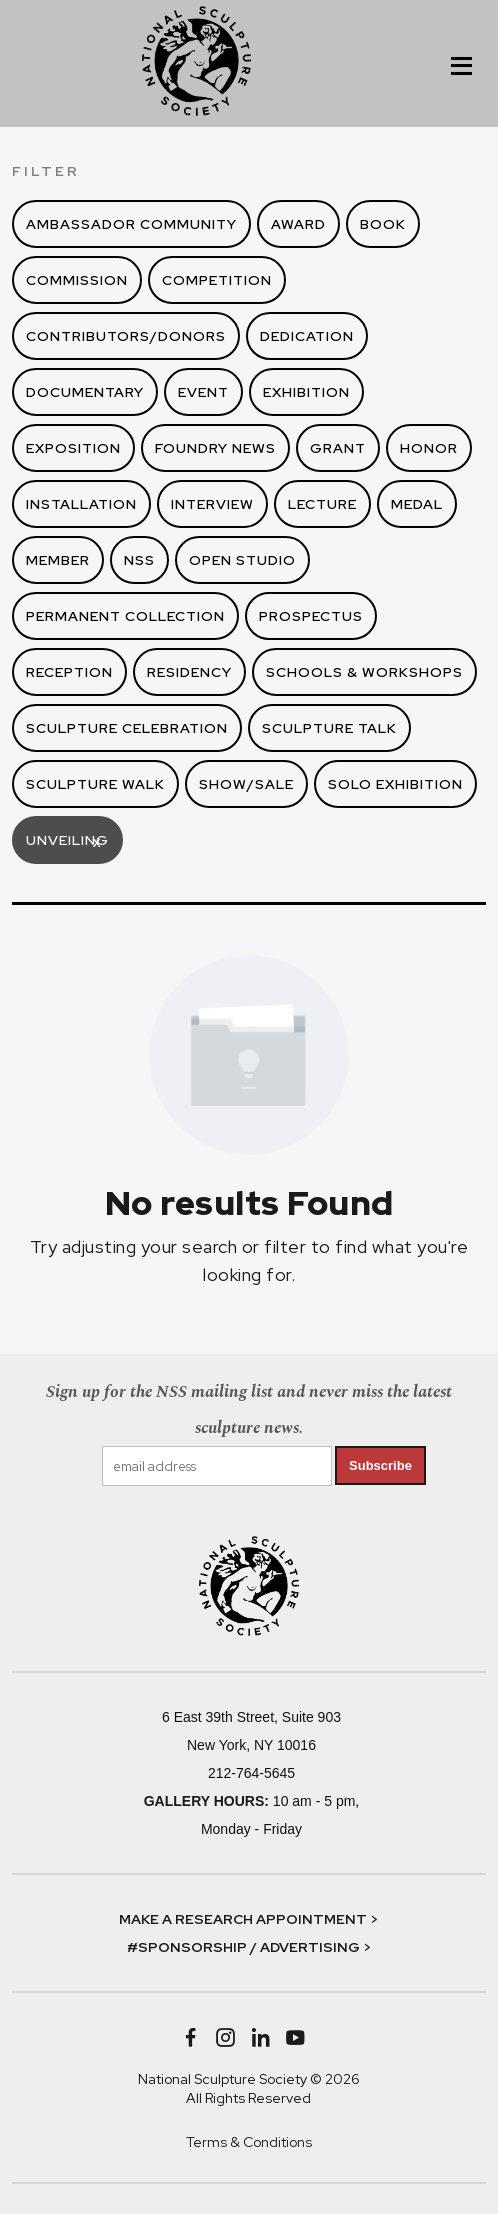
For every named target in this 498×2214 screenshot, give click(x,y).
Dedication (307, 336)
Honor (429, 448)
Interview (212, 504)
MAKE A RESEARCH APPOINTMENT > (248, 1919)
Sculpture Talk (329, 728)
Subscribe (380, 1465)
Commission (77, 280)
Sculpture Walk (95, 784)
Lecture (322, 504)
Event (203, 392)
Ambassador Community (131, 224)
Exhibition (306, 392)
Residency (189, 672)
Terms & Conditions (249, 2142)
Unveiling (67, 843)
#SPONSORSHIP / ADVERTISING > (249, 1947)
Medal (417, 504)
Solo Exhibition (395, 784)
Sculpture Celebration (127, 728)
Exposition (73, 448)
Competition (217, 280)
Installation (81, 504)
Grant (338, 448)
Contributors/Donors (126, 336)
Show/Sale (246, 784)
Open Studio (242, 560)
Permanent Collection (125, 616)
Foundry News (215, 448)
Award (298, 224)
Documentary (85, 392)
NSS (139, 560)
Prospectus (311, 616)
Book (383, 224)
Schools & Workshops (364, 672)
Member (58, 560)
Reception (69, 672)
